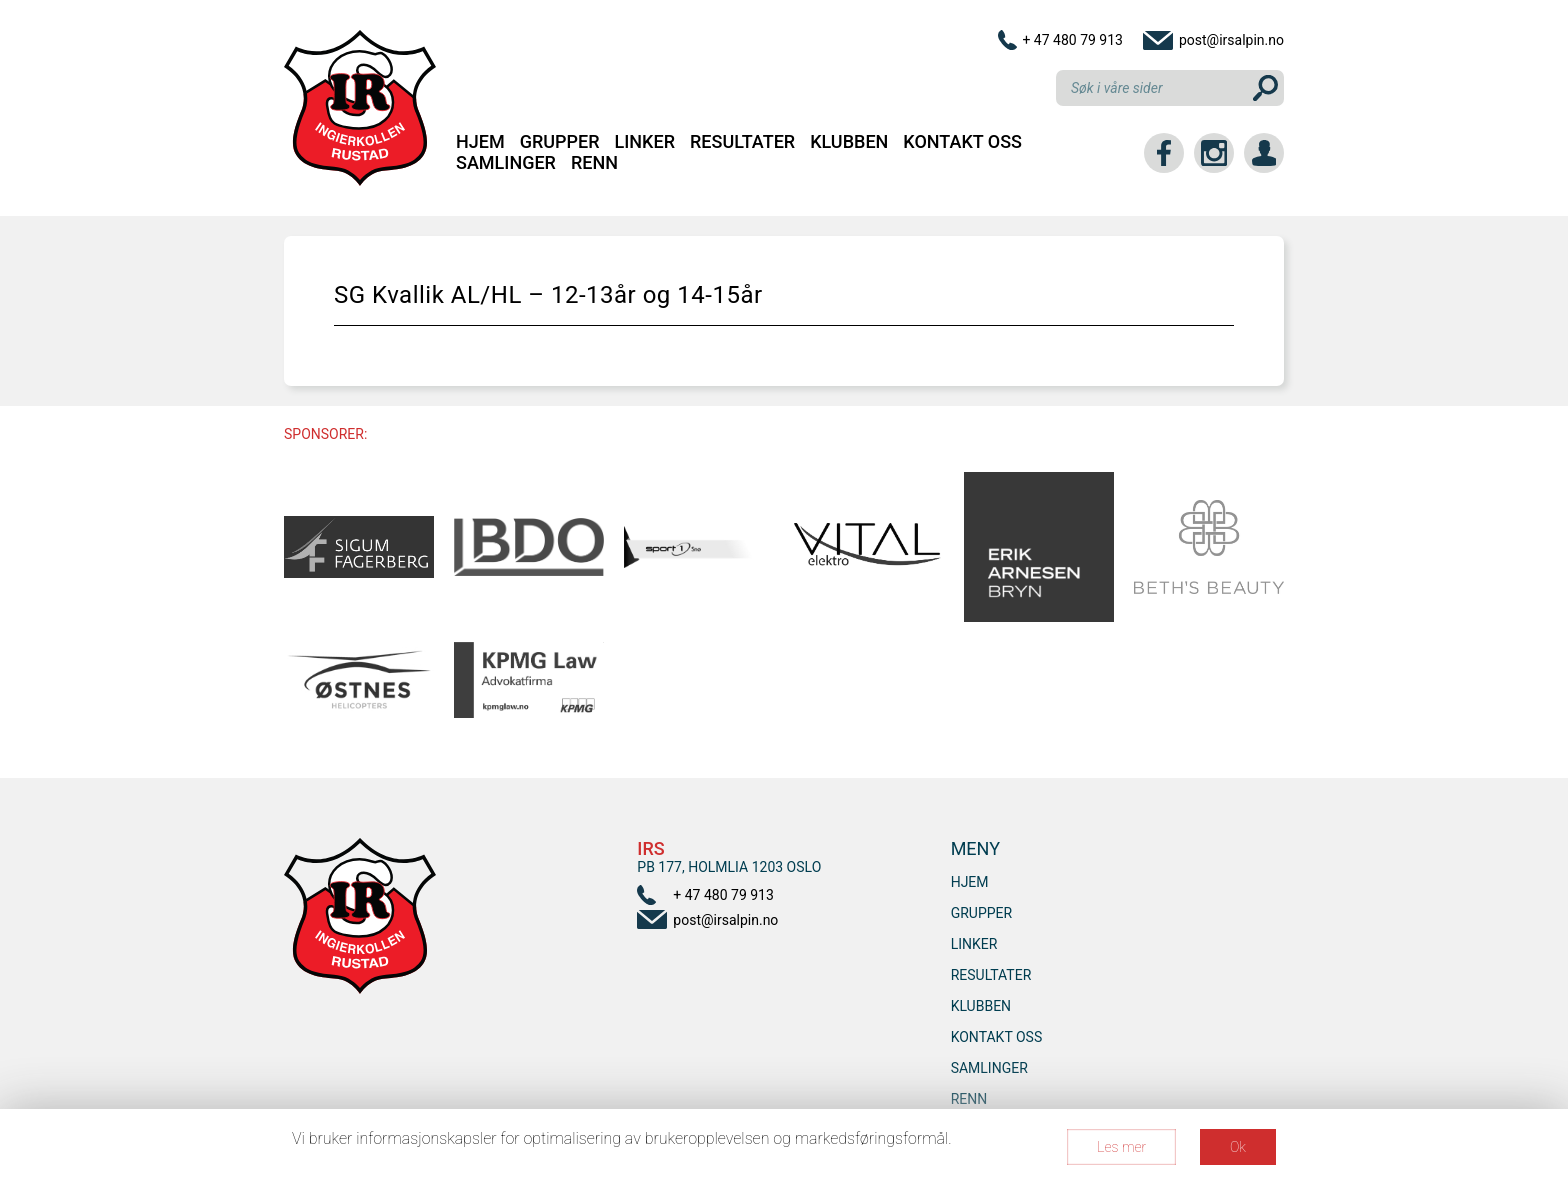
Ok (1238, 1147)
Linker (645, 141)
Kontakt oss (962, 141)
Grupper (560, 141)
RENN (594, 162)
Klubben (849, 141)
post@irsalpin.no (1231, 40)
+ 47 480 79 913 (1072, 40)
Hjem (480, 141)
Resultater (742, 141)
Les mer (1121, 1147)
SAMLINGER (506, 162)
